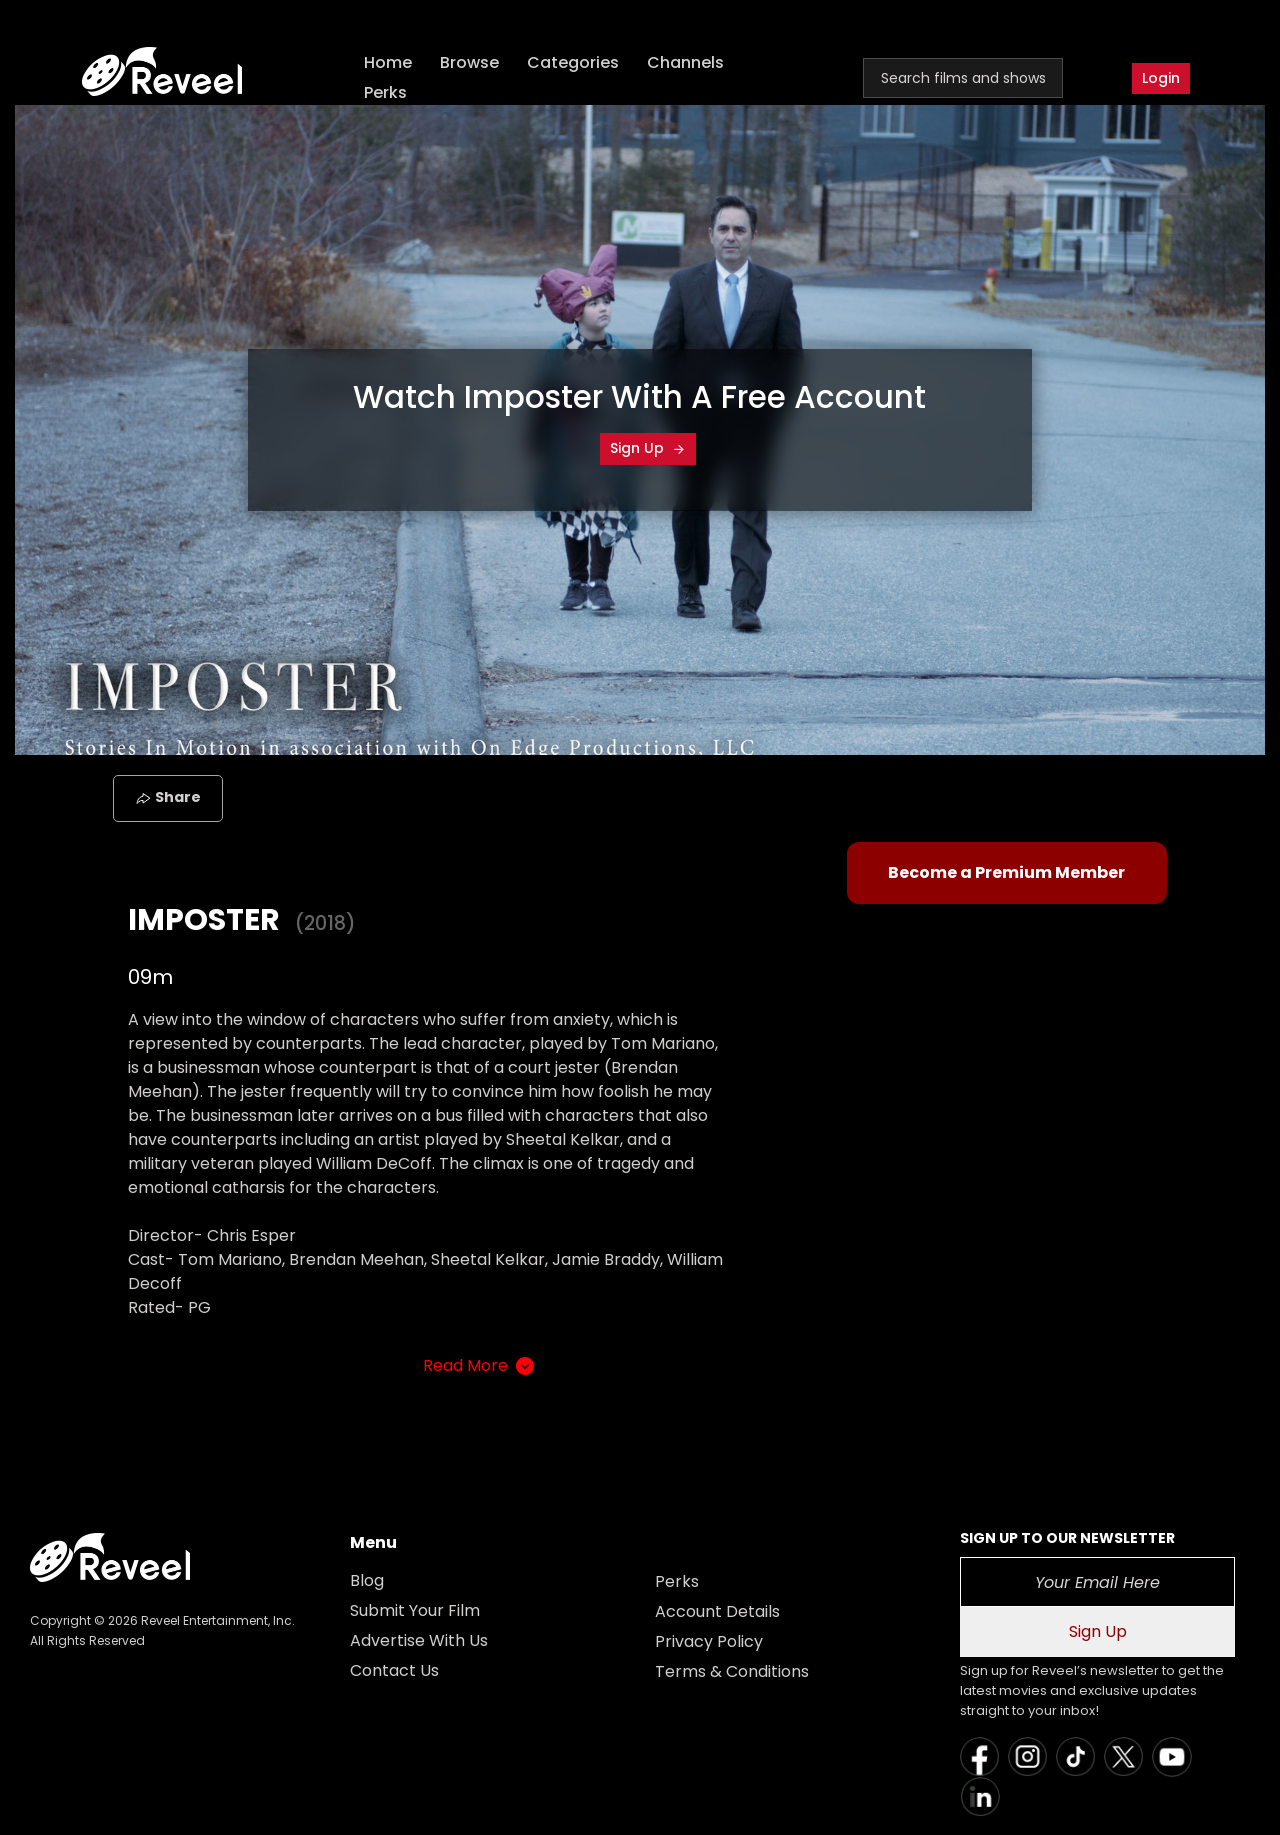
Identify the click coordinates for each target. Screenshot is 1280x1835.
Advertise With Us (419, 1640)
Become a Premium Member (1006, 872)
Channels (685, 62)
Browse (469, 62)
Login (1161, 78)
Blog (367, 1580)
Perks (385, 92)
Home (388, 62)
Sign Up (648, 448)
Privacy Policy (709, 1641)
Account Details (717, 1611)
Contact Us (394, 1670)
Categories (573, 62)
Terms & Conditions (732, 1671)
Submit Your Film (415, 1610)
